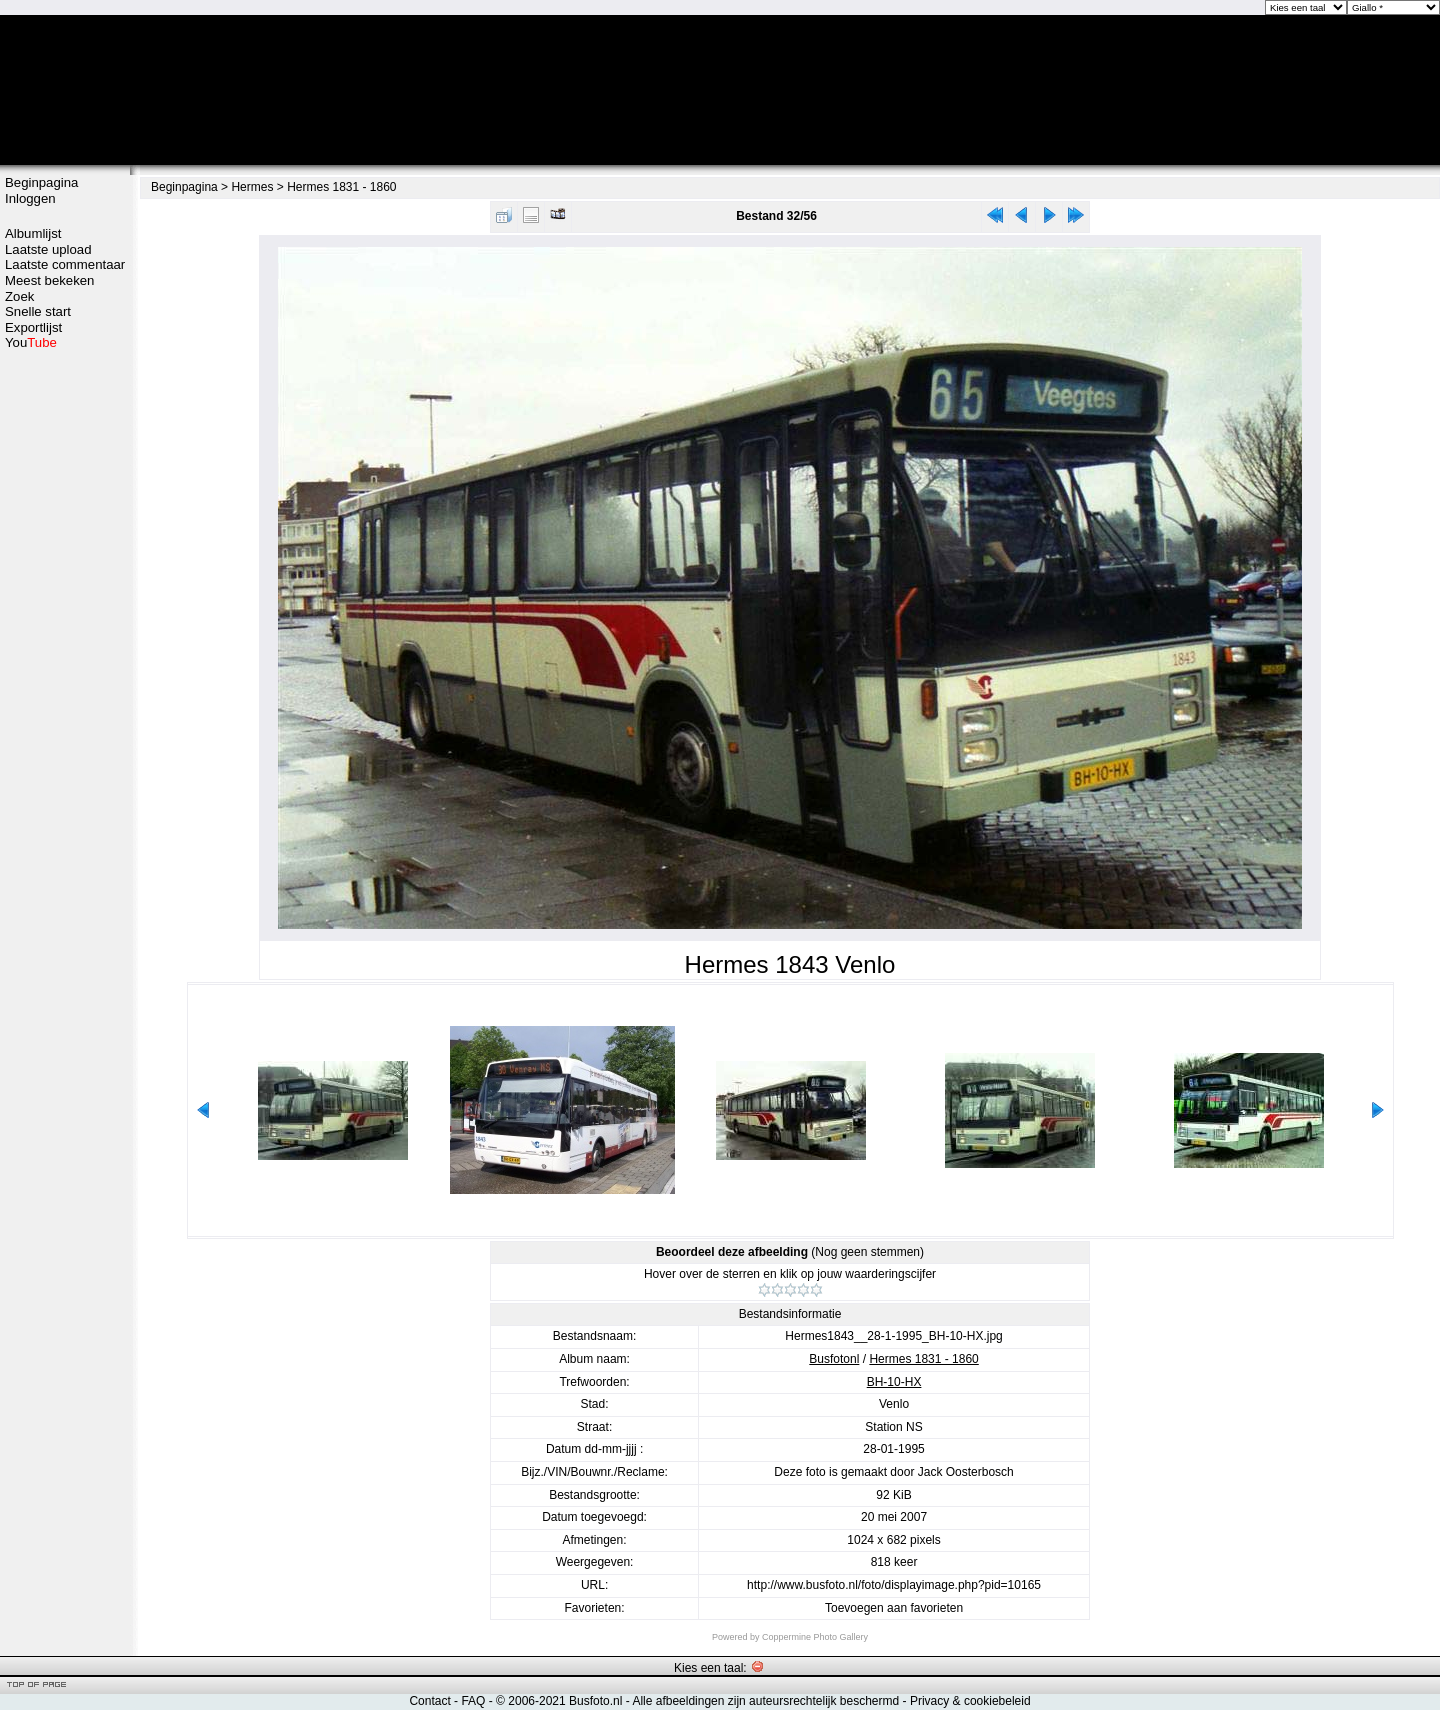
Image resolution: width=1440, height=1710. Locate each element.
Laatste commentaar (65, 264)
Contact (429, 1701)
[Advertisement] (65, 667)
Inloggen (30, 198)
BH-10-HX (894, 1382)
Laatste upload (48, 249)
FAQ (473, 1701)
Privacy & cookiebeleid (970, 1701)
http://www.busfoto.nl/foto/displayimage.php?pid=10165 (894, 1585)
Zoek (19, 296)
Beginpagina (41, 182)
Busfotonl (834, 1359)
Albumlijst (33, 233)
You (31, 342)
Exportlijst (33, 327)
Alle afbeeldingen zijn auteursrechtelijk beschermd (765, 1701)
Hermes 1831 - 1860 (341, 187)
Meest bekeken (49, 280)
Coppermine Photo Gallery (815, 1637)
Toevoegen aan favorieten (894, 1608)
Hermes (252, 187)
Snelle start (38, 311)
